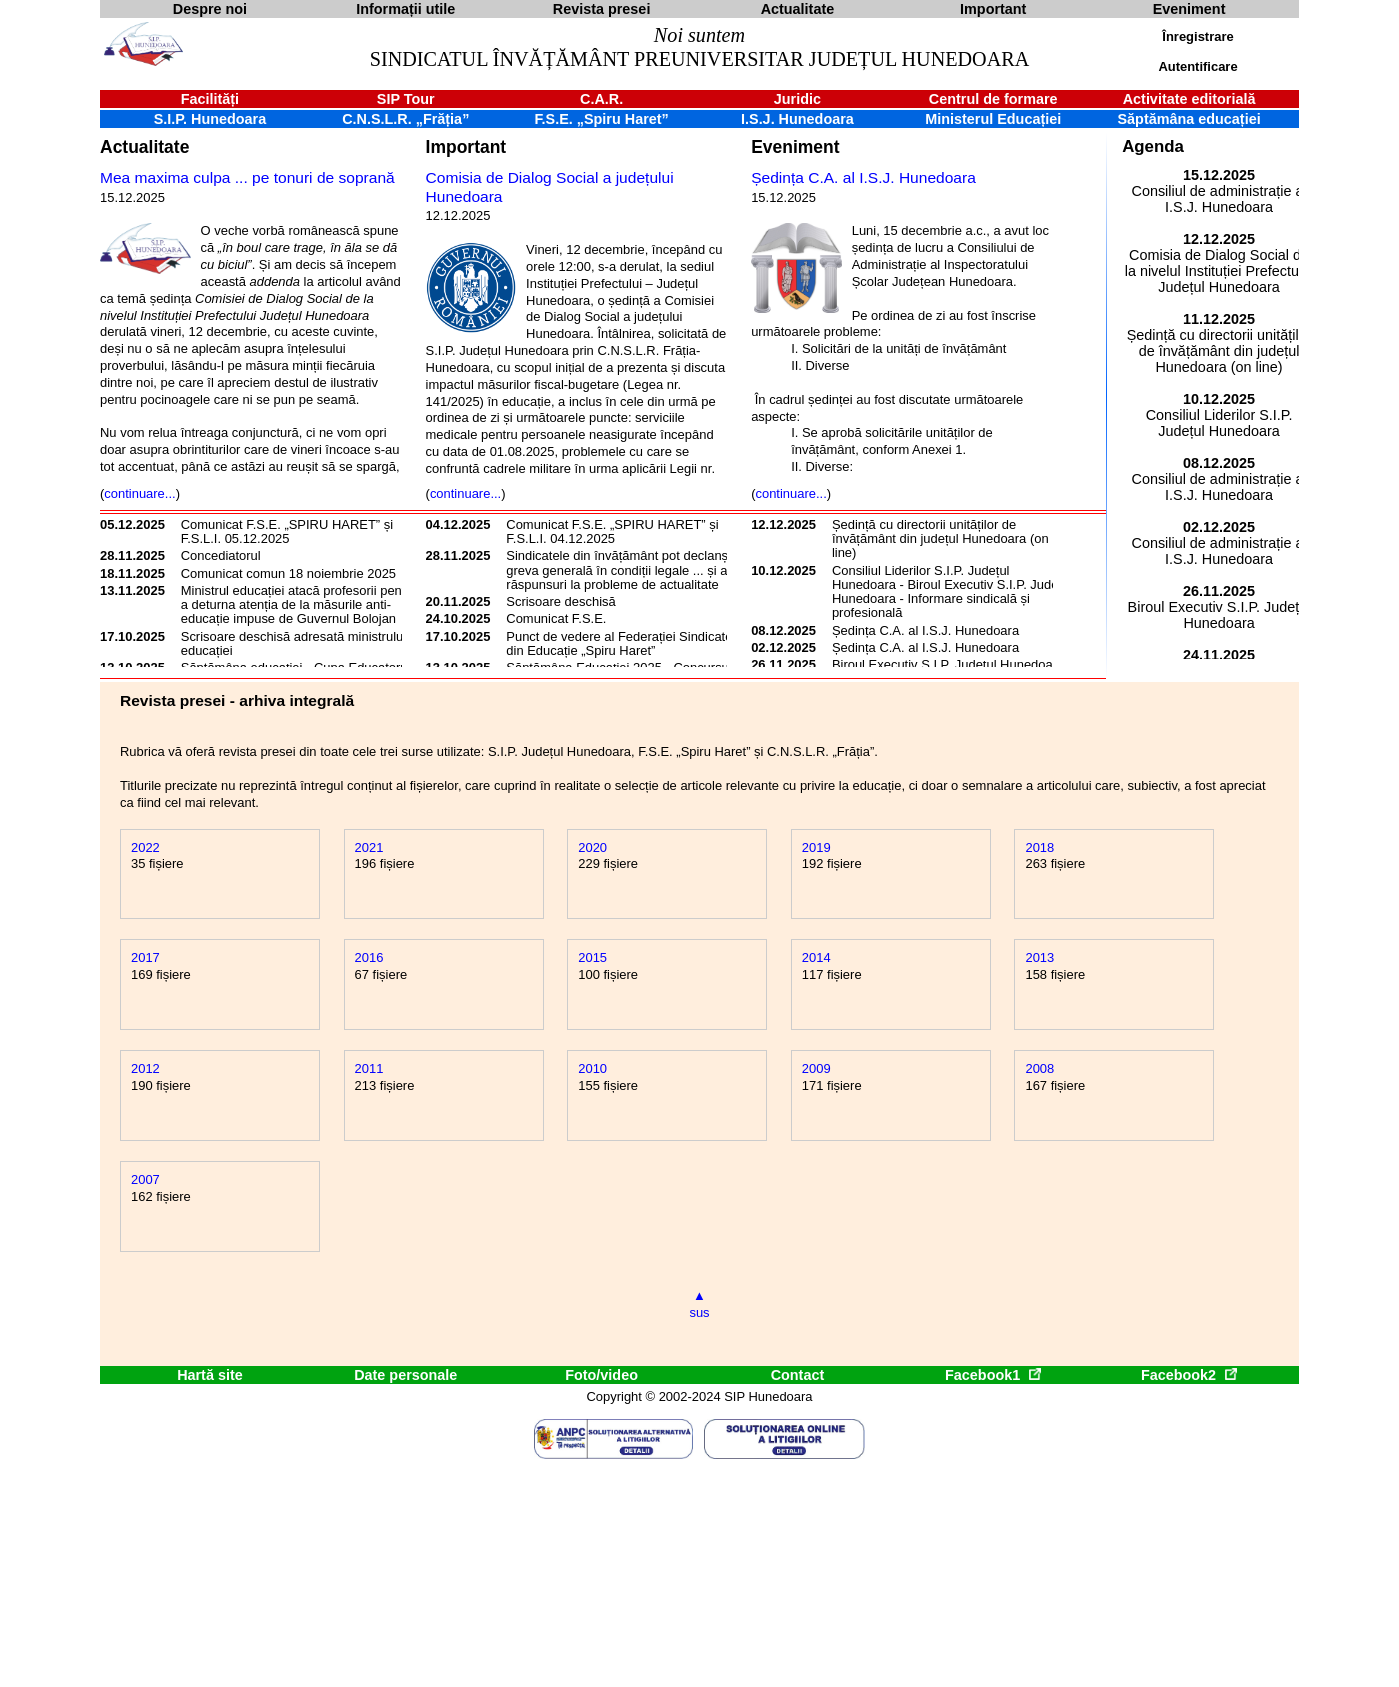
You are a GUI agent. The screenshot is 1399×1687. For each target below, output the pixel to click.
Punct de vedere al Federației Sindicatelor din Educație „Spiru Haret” (626, 643)
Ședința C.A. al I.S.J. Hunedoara (863, 177)
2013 (1039, 957)
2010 (592, 1068)
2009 (816, 1068)
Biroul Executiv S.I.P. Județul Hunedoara (948, 664)
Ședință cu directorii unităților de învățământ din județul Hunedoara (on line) (940, 539)
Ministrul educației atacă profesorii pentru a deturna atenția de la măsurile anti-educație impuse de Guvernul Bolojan (299, 605)
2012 (145, 1068)
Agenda (1153, 146)
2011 (369, 1068)
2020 (592, 847)
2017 (145, 957)
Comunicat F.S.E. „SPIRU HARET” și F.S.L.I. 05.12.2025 (287, 531)
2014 (816, 957)
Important (466, 147)
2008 (1039, 1068)
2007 (145, 1179)
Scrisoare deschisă (560, 601)
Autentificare (1197, 66)
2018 (1039, 847)
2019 (816, 847)
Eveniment (795, 147)
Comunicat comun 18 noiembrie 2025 (288, 573)
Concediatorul (221, 555)
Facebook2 (1189, 1375)
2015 (592, 957)
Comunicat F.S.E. (556, 618)
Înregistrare (1197, 36)
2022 (145, 847)
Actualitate (144, 147)
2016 (369, 957)
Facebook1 (993, 1375)
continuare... (139, 493)
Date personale (405, 1375)
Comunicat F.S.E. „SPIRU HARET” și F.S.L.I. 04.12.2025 (612, 531)
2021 (369, 847)
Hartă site (210, 1375)
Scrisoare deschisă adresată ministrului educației (293, 643)
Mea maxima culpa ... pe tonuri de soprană (247, 177)
